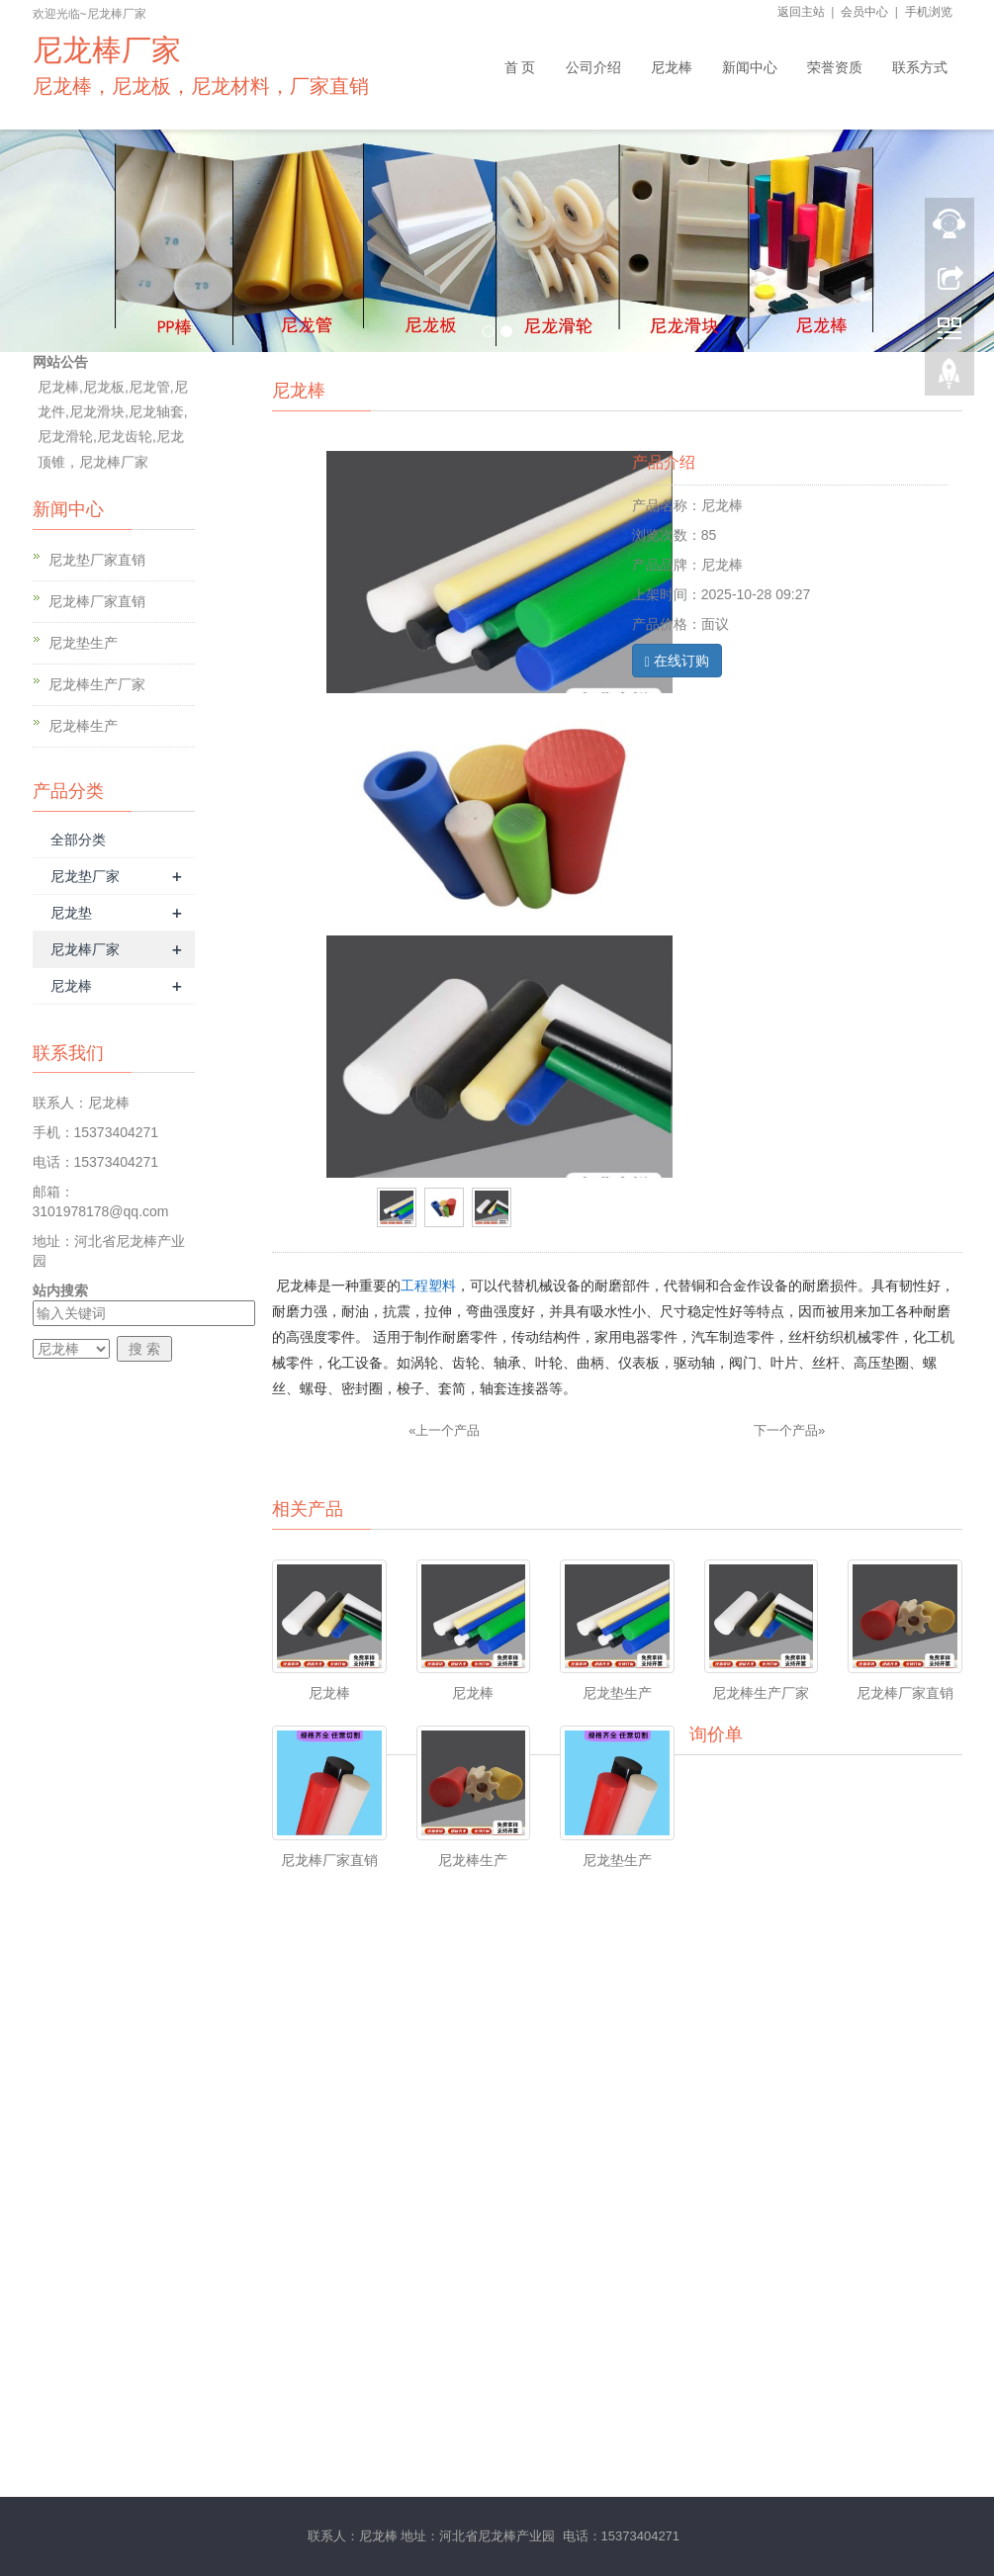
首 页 (520, 67)
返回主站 (801, 12)
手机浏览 (928, 12)
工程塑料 (428, 1285)
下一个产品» (789, 1430)
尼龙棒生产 (83, 726)
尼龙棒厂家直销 (96, 601)
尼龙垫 (71, 913)
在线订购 (677, 661)
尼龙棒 (71, 986)
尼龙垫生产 (83, 643)
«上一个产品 (444, 1430)
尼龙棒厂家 (85, 949)
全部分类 (78, 839)
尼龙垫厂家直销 (96, 560)
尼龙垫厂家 (85, 876)
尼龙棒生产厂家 (96, 684)
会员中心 (864, 12)
